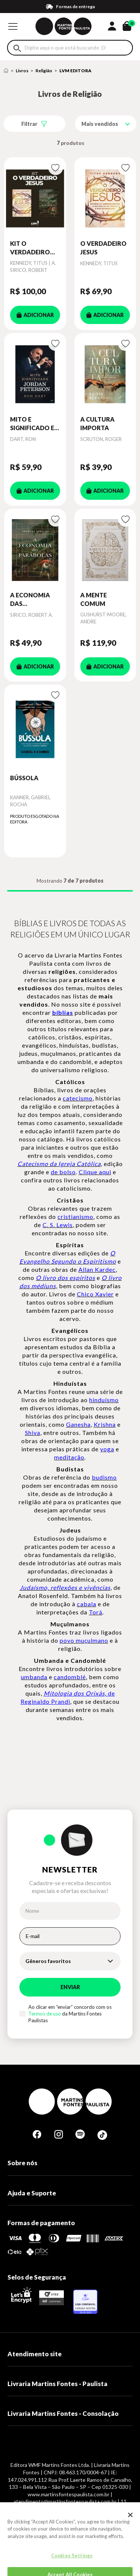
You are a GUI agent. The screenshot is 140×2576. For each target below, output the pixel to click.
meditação (69, 1457)
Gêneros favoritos (48, 1961)
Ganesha (78, 1424)
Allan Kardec (97, 1269)
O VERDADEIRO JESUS (103, 247)
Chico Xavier (95, 1293)
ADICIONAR (35, 315)
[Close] (130, 2530)
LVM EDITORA (75, 70)
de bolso (63, 1171)
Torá (95, 1612)
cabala (86, 1603)
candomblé (70, 1676)
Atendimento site (34, 2354)
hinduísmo (104, 1399)
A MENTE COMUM (93, 599)
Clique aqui (95, 1171)
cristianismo (75, 1216)
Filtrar (29, 124)
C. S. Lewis (58, 1224)
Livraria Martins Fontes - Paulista (57, 2384)
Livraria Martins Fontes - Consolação (63, 2413)
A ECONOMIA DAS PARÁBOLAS (30, 599)
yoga (107, 1448)
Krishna (105, 1424)
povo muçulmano (84, 1640)
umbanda (34, 1676)
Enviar (70, 1987)
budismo (104, 1477)
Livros (22, 70)
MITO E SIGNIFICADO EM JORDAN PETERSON (35, 424)
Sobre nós (22, 2163)
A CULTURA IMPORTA (97, 423)
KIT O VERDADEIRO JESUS (30, 248)
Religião (43, 70)
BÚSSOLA (24, 777)
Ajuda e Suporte (31, 2193)
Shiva (32, 1432)
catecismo (78, 1098)
